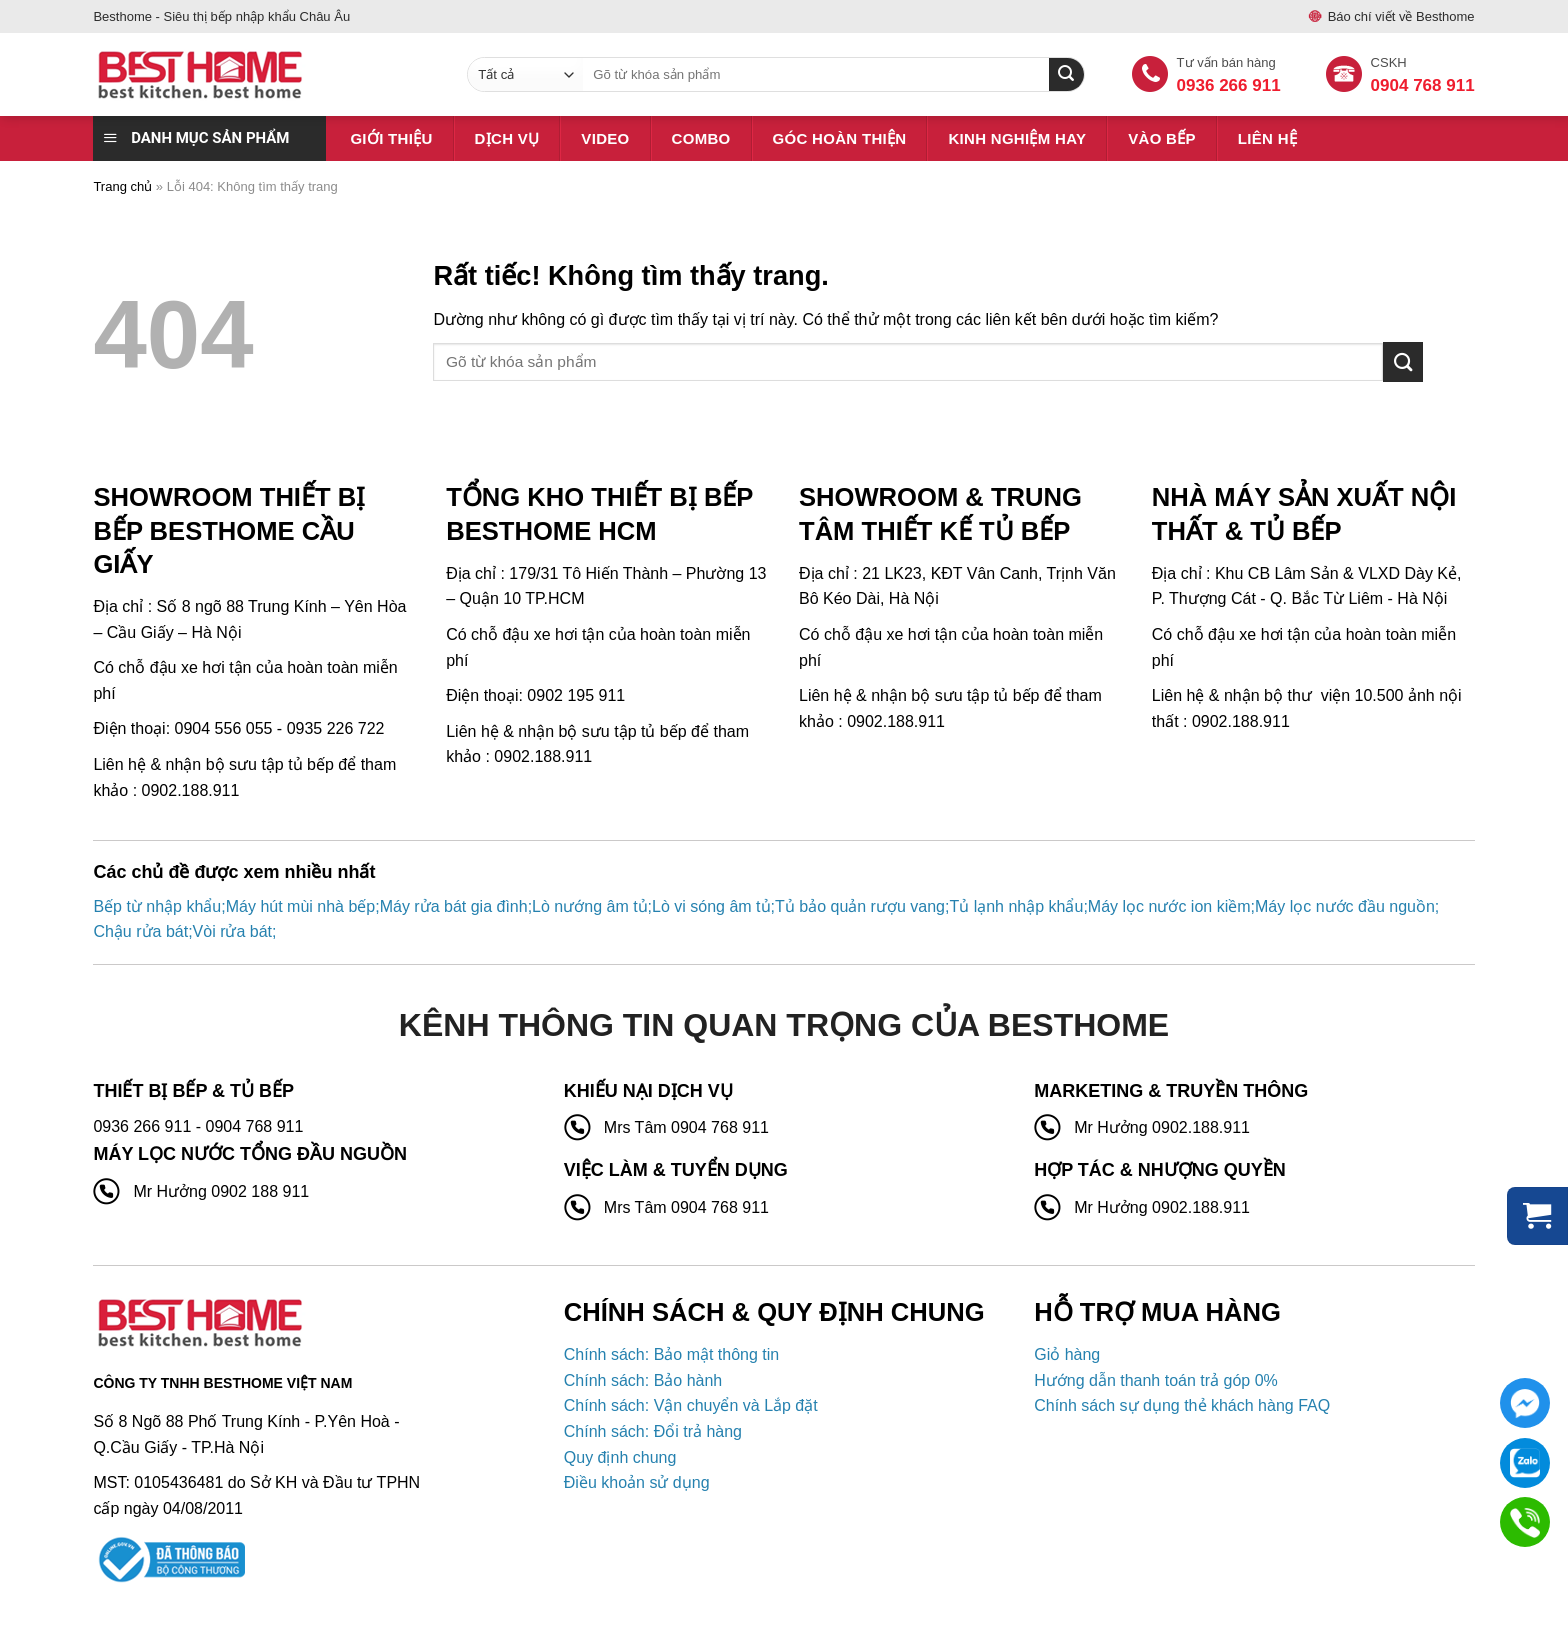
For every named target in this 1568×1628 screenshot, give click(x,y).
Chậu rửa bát (140, 931)
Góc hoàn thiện (840, 138)
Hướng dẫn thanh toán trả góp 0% (1156, 1380)
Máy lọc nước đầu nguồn (1345, 906)
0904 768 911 (1423, 85)
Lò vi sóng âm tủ (711, 906)
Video (605, 138)
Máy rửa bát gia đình (454, 906)
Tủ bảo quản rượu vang (860, 906)
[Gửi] (1403, 361)
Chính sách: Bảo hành (643, 1380)
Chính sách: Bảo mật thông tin (671, 1354)
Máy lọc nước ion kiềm (1169, 906)
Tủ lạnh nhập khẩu (1016, 906)
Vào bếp (1162, 138)
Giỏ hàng (1067, 1354)
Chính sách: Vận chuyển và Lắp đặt (691, 1405)
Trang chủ (122, 186)
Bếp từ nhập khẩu (157, 906)
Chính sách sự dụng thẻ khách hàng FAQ (1182, 1405)
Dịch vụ (507, 138)
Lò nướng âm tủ (590, 906)
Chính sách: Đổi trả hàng (653, 1431)
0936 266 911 (1229, 85)
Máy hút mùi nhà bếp (301, 906)
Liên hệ (1267, 138)
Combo (701, 138)
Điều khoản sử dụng (637, 1482)
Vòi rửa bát (232, 931)
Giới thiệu (391, 138)
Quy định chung (620, 1457)
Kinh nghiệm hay (1017, 138)
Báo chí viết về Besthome (1401, 16)
